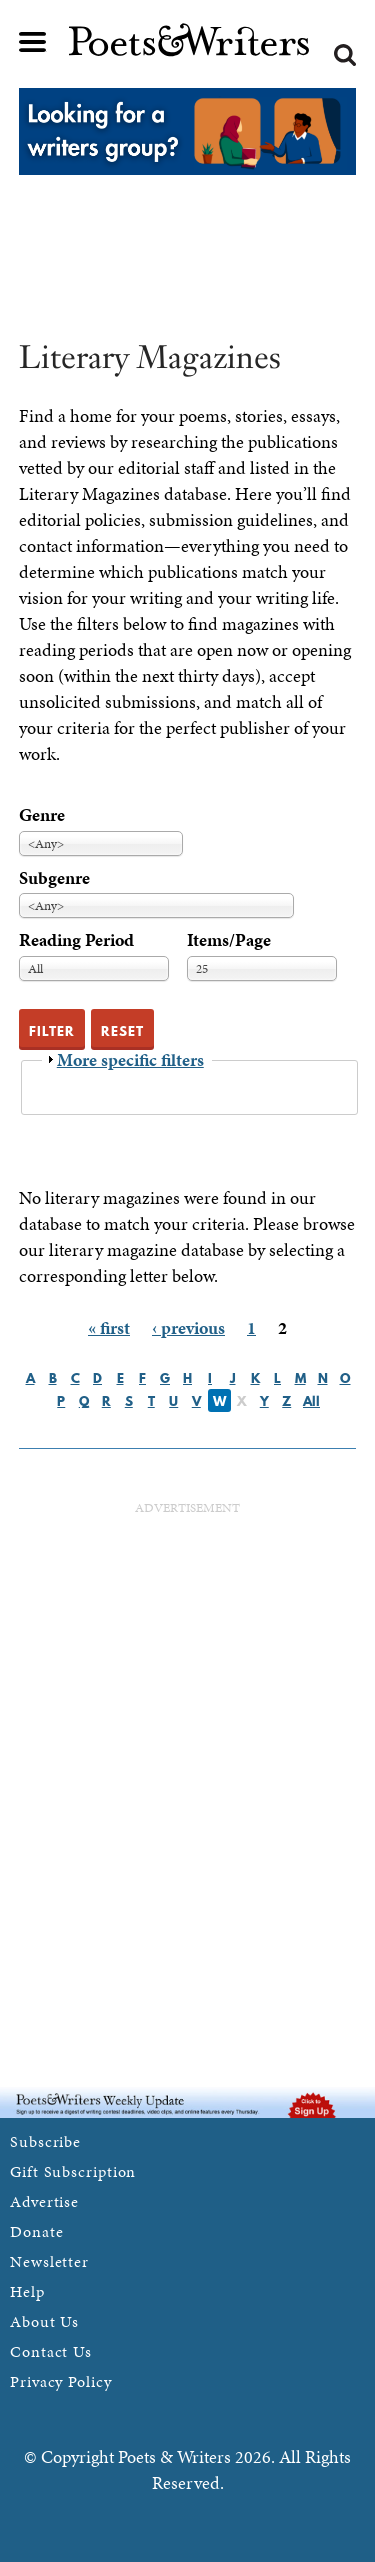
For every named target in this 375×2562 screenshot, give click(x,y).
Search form (345, 55)
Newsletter (49, 2261)
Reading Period (76, 939)
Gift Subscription (73, 2171)
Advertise (44, 2201)
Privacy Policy (61, 2381)
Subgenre (54, 877)
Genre (42, 814)
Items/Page (229, 939)
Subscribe (45, 2141)
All (311, 1401)
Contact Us (51, 2351)
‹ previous (188, 1327)
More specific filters (130, 1059)
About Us (44, 2321)
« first (109, 1327)
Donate (36, 2231)
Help (27, 2291)
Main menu (33, 42)
